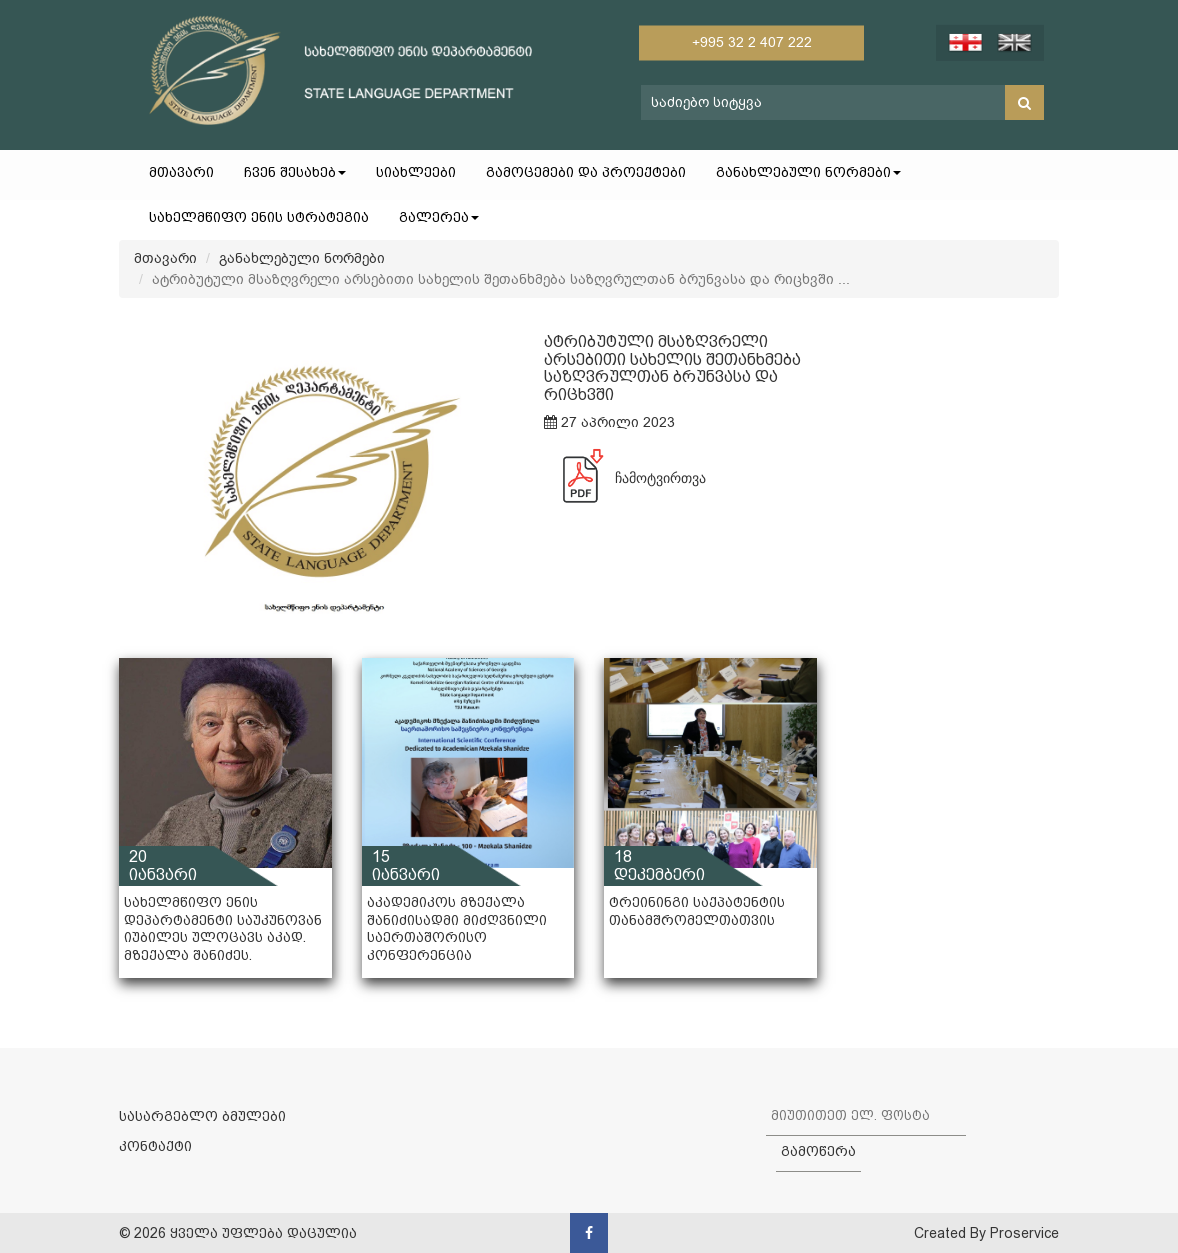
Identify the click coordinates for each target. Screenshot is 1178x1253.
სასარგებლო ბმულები (202, 1116)
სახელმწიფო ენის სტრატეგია (259, 217)
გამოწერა (818, 1151)
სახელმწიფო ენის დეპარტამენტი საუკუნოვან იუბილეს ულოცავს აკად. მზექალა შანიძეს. (223, 928)
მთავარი (181, 172)
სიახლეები (416, 172)
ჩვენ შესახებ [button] (295, 172)
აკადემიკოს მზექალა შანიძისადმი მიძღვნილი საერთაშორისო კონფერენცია (457, 928)
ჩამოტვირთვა (625, 478)
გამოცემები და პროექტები (586, 172)
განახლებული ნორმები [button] (808, 172)
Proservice (1024, 1233)
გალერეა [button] (439, 217)
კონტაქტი (155, 1146)
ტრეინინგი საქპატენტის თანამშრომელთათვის (697, 911)
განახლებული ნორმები (302, 258)
